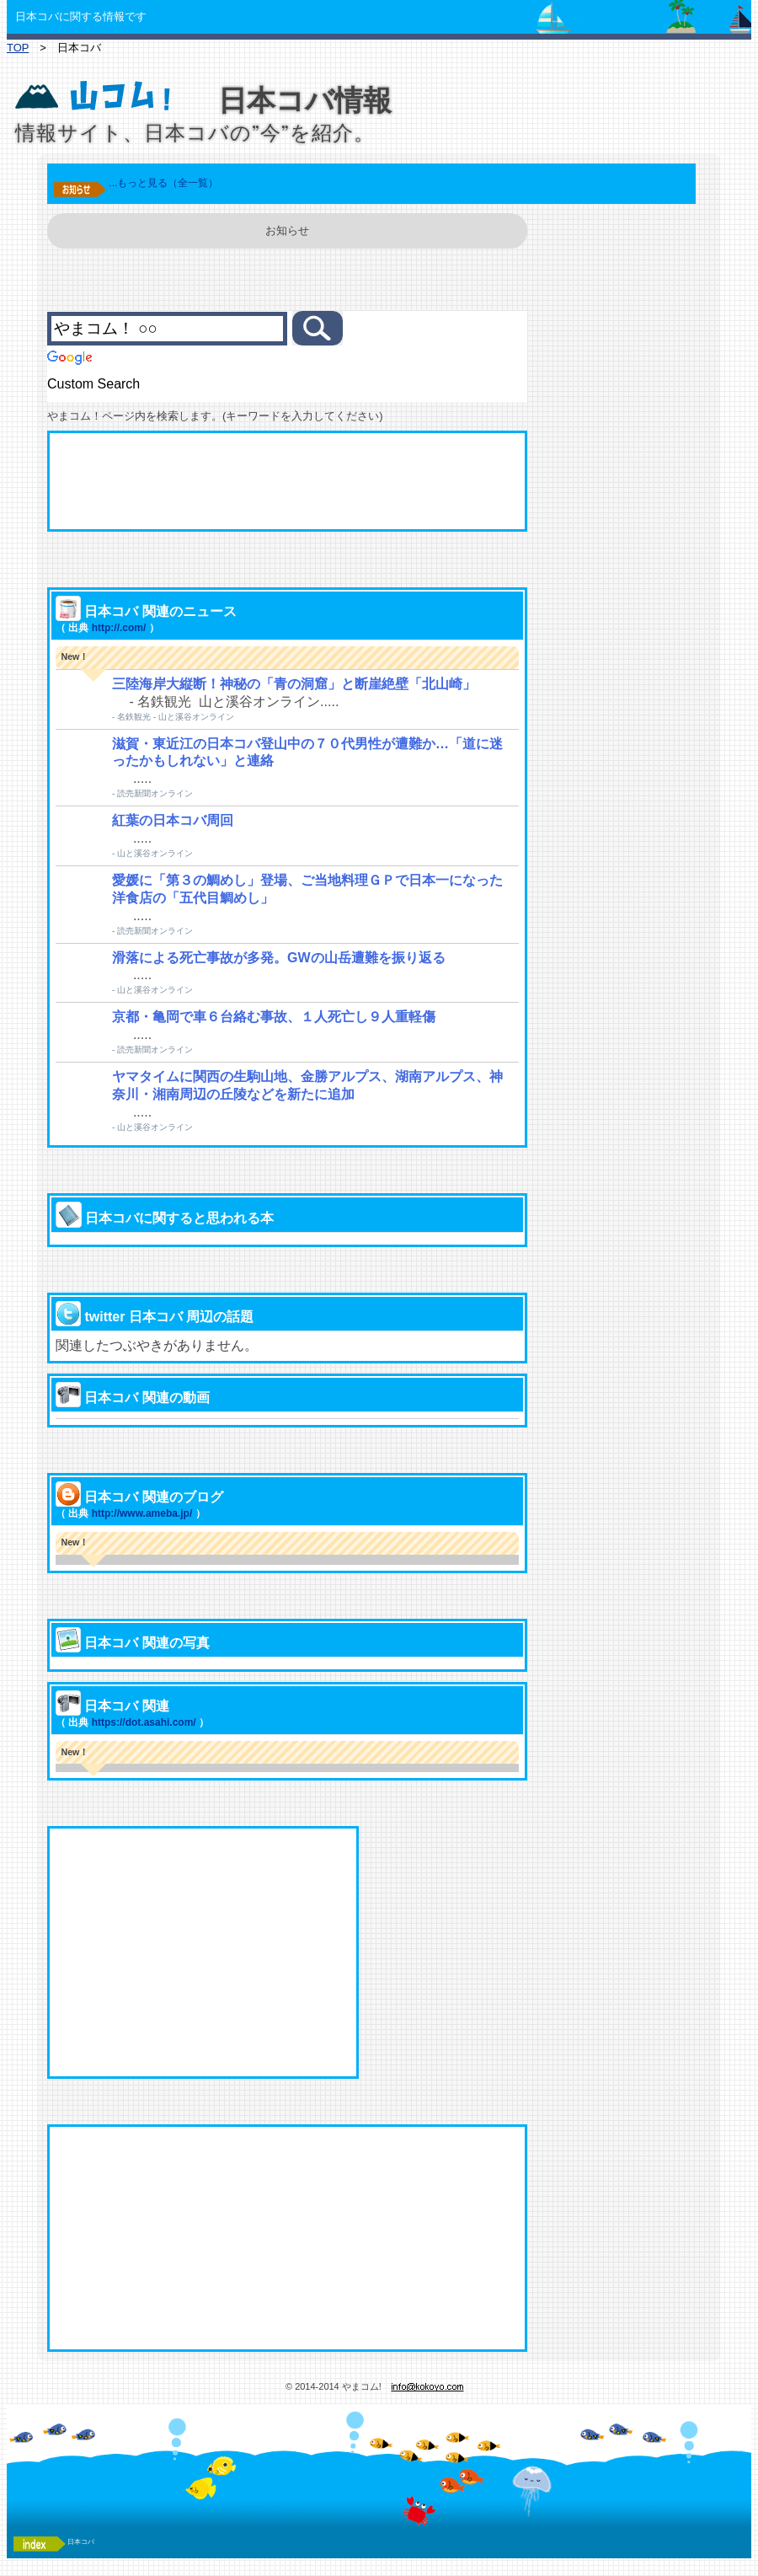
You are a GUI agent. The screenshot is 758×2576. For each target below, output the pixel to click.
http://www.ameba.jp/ (142, 1513)
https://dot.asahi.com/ (144, 1722)
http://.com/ (119, 628)
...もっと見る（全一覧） (163, 183)
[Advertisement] (287, 481)
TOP (18, 47)
